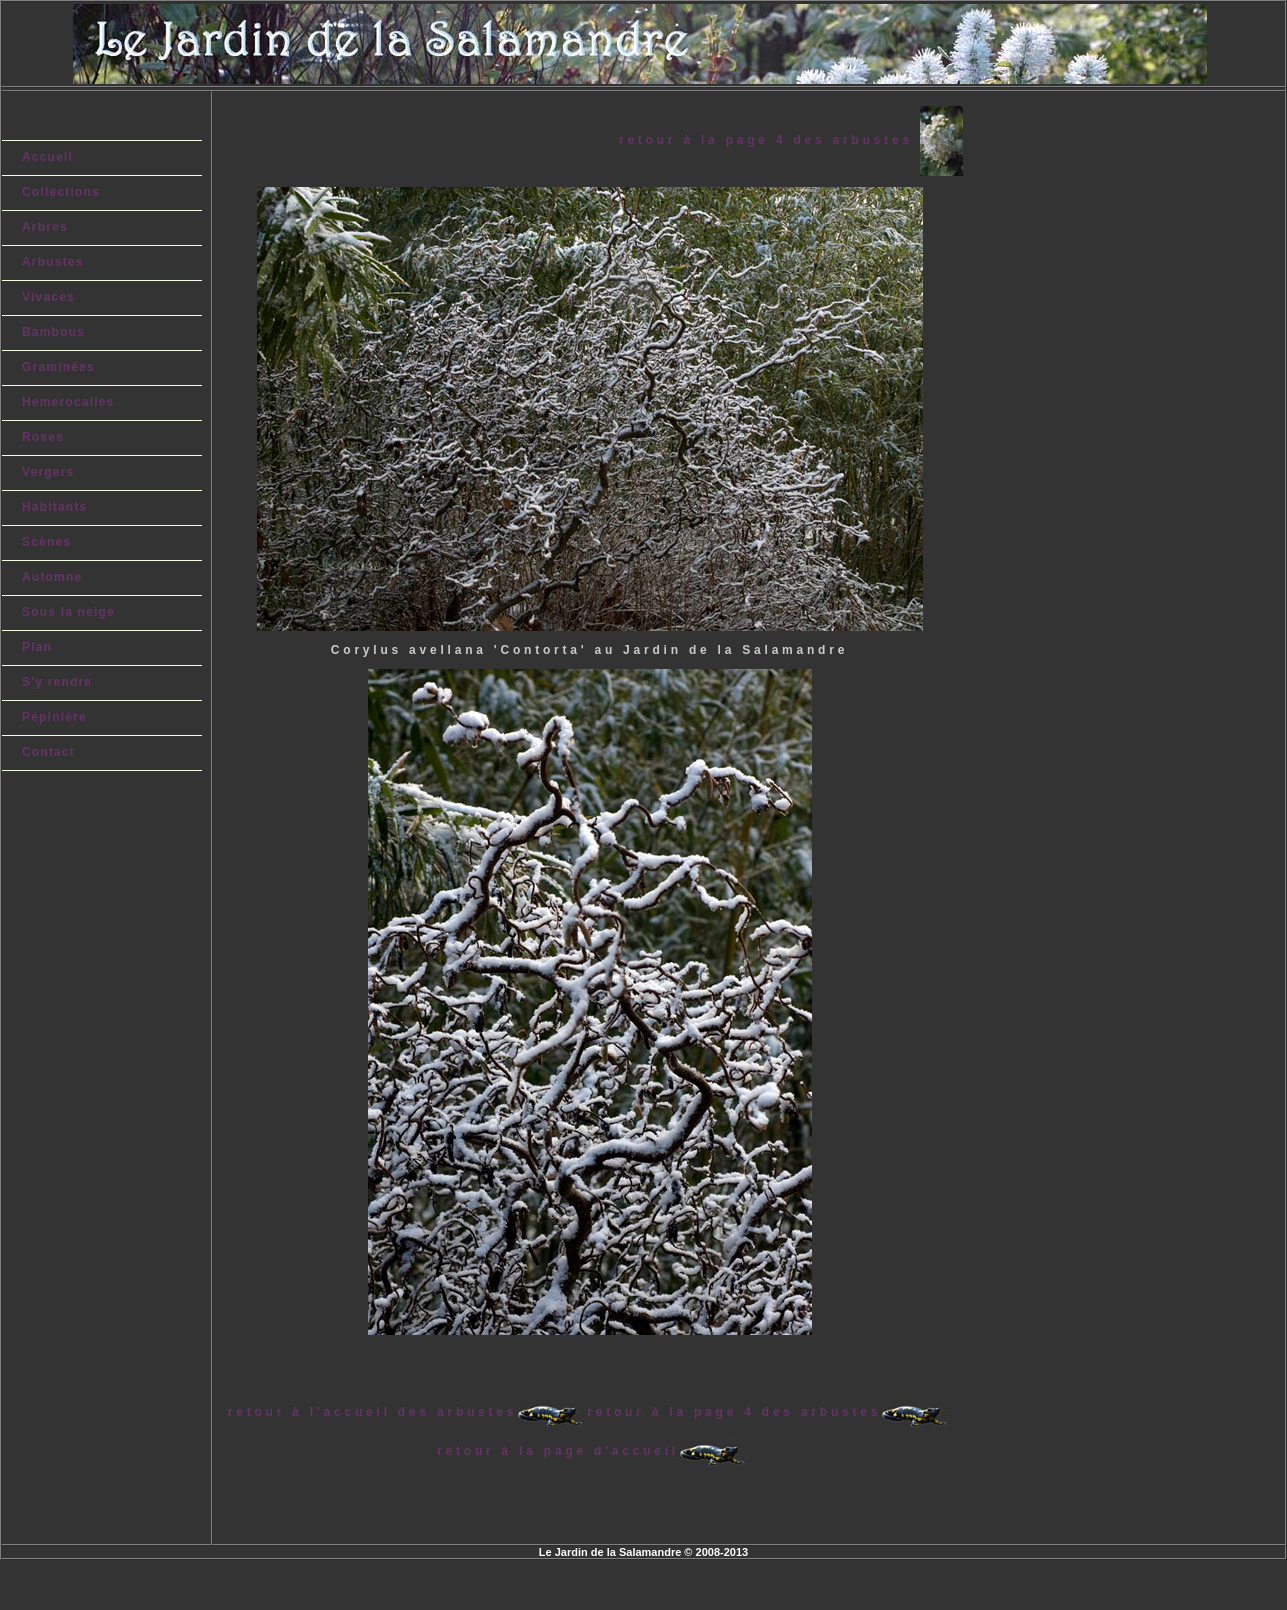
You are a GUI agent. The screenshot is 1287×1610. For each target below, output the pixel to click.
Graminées (58, 367)
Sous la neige (68, 612)
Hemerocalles (68, 402)
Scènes (46, 542)
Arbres (45, 227)
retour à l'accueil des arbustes (372, 1412)
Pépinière (54, 717)
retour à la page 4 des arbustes (769, 140)
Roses (43, 437)
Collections (61, 192)
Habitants (54, 507)
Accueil (47, 157)
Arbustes (53, 262)
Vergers (48, 472)
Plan (37, 647)
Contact (48, 752)
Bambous (53, 332)
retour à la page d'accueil (558, 1451)
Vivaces (48, 297)
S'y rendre (57, 682)
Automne (52, 577)
